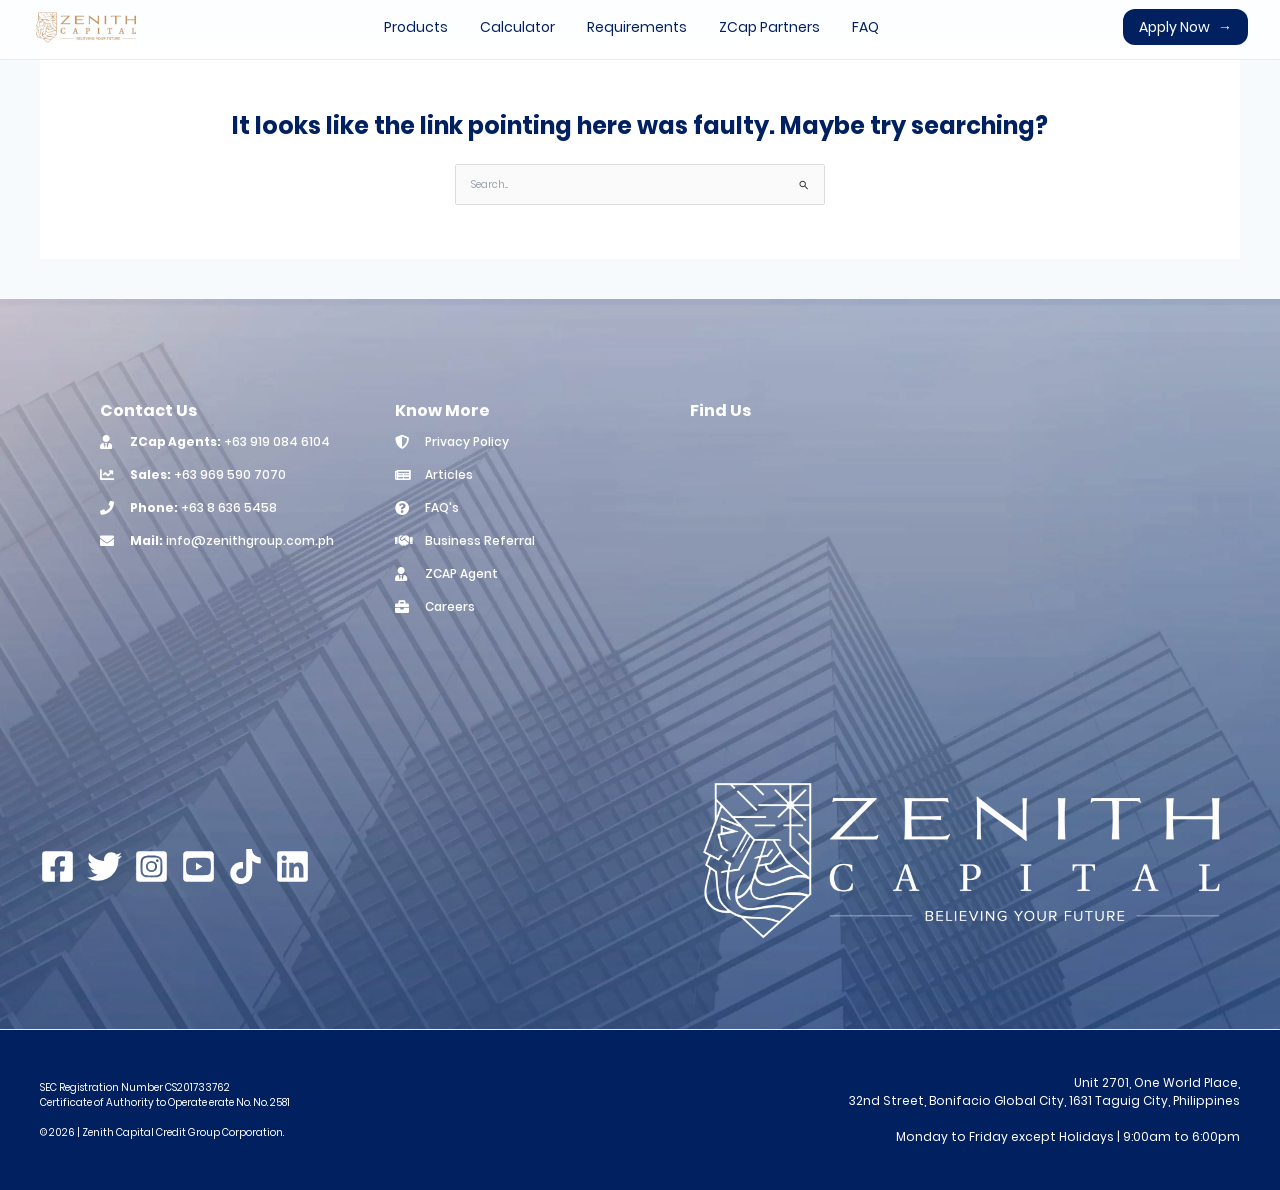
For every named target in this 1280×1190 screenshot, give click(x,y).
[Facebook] (57, 866)
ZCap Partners (769, 27)
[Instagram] (151, 866)
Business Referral (480, 540)
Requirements (637, 27)
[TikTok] (245, 866)
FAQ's (442, 507)
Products (416, 27)
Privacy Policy (467, 441)
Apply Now (1185, 27)
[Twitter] (104, 866)
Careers (450, 606)
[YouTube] (198, 866)
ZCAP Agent (461, 573)
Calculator (517, 27)
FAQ (865, 27)
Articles (449, 474)
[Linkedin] (292, 866)
